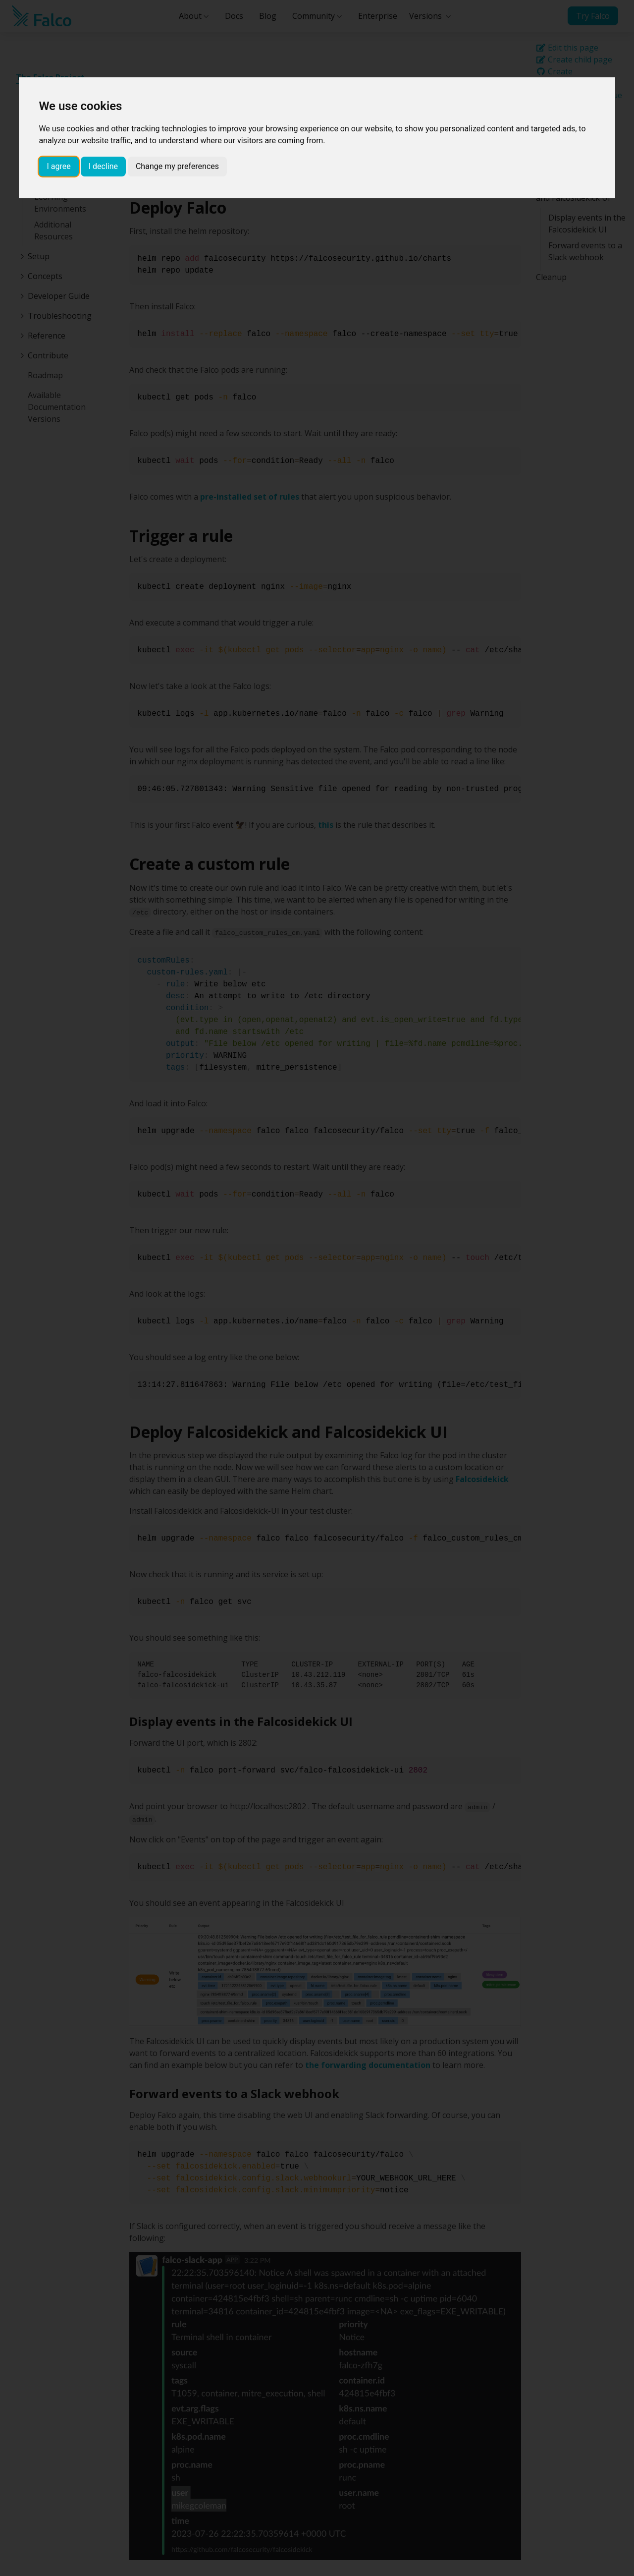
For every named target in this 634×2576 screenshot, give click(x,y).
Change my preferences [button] (177, 166)
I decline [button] (103, 166)
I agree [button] (58, 166)
